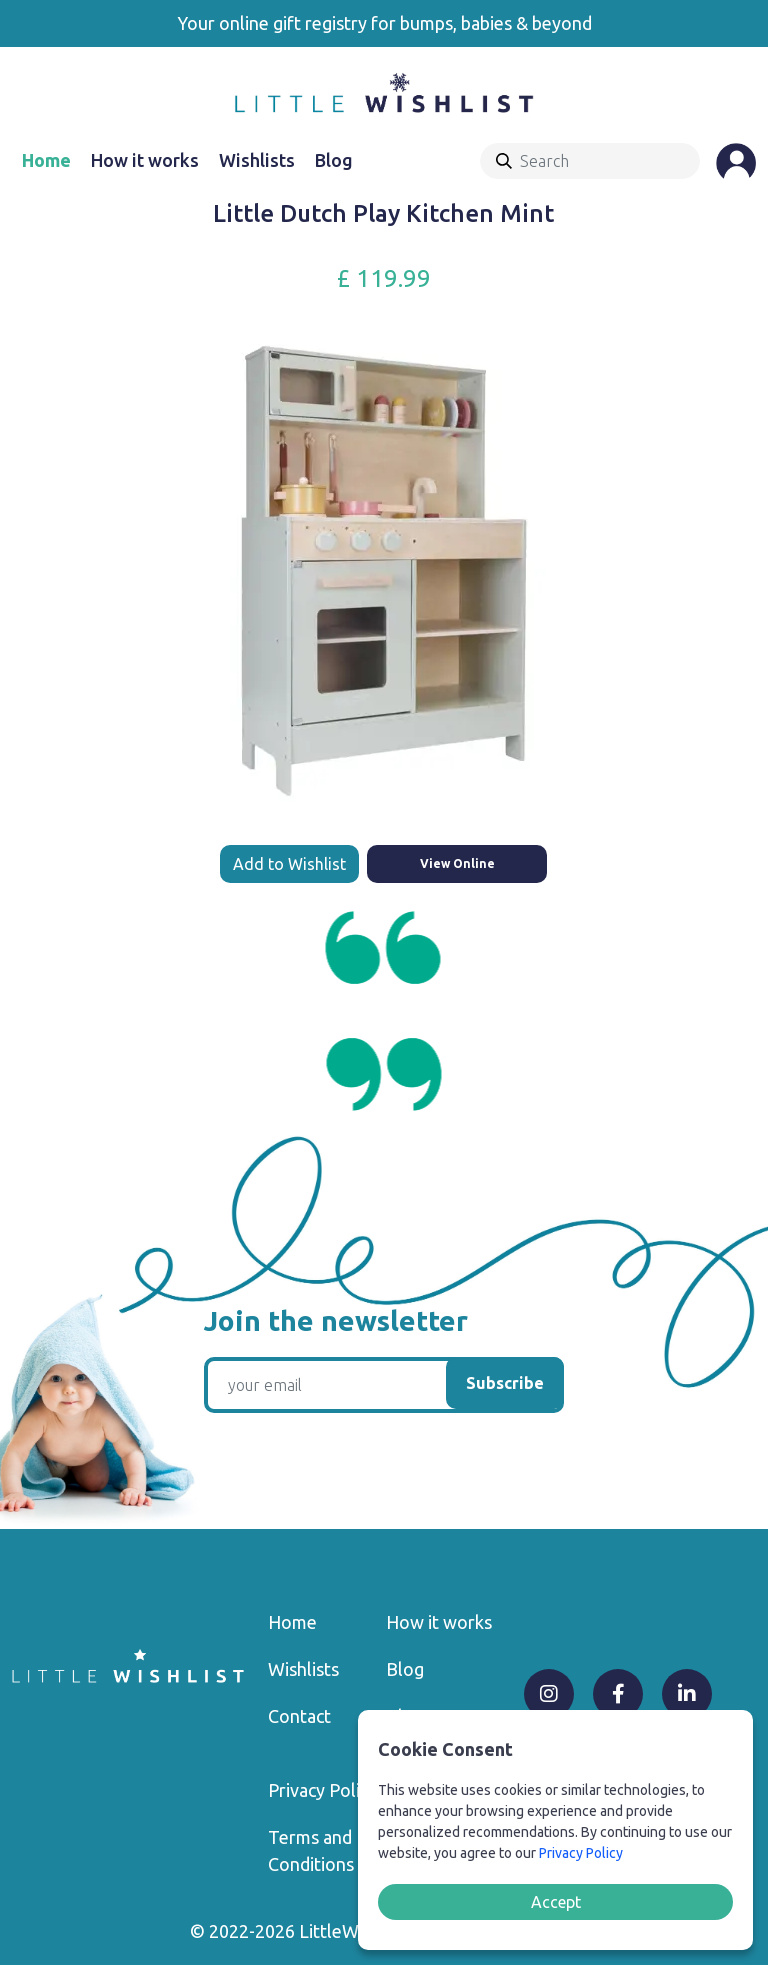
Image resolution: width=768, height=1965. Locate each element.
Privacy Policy (322, 1790)
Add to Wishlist (289, 864)
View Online (457, 863)
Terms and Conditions (311, 1850)
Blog (334, 160)
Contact (299, 1716)
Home (46, 160)
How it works (145, 160)
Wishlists (257, 160)
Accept (556, 1902)
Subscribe (505, 1383)
